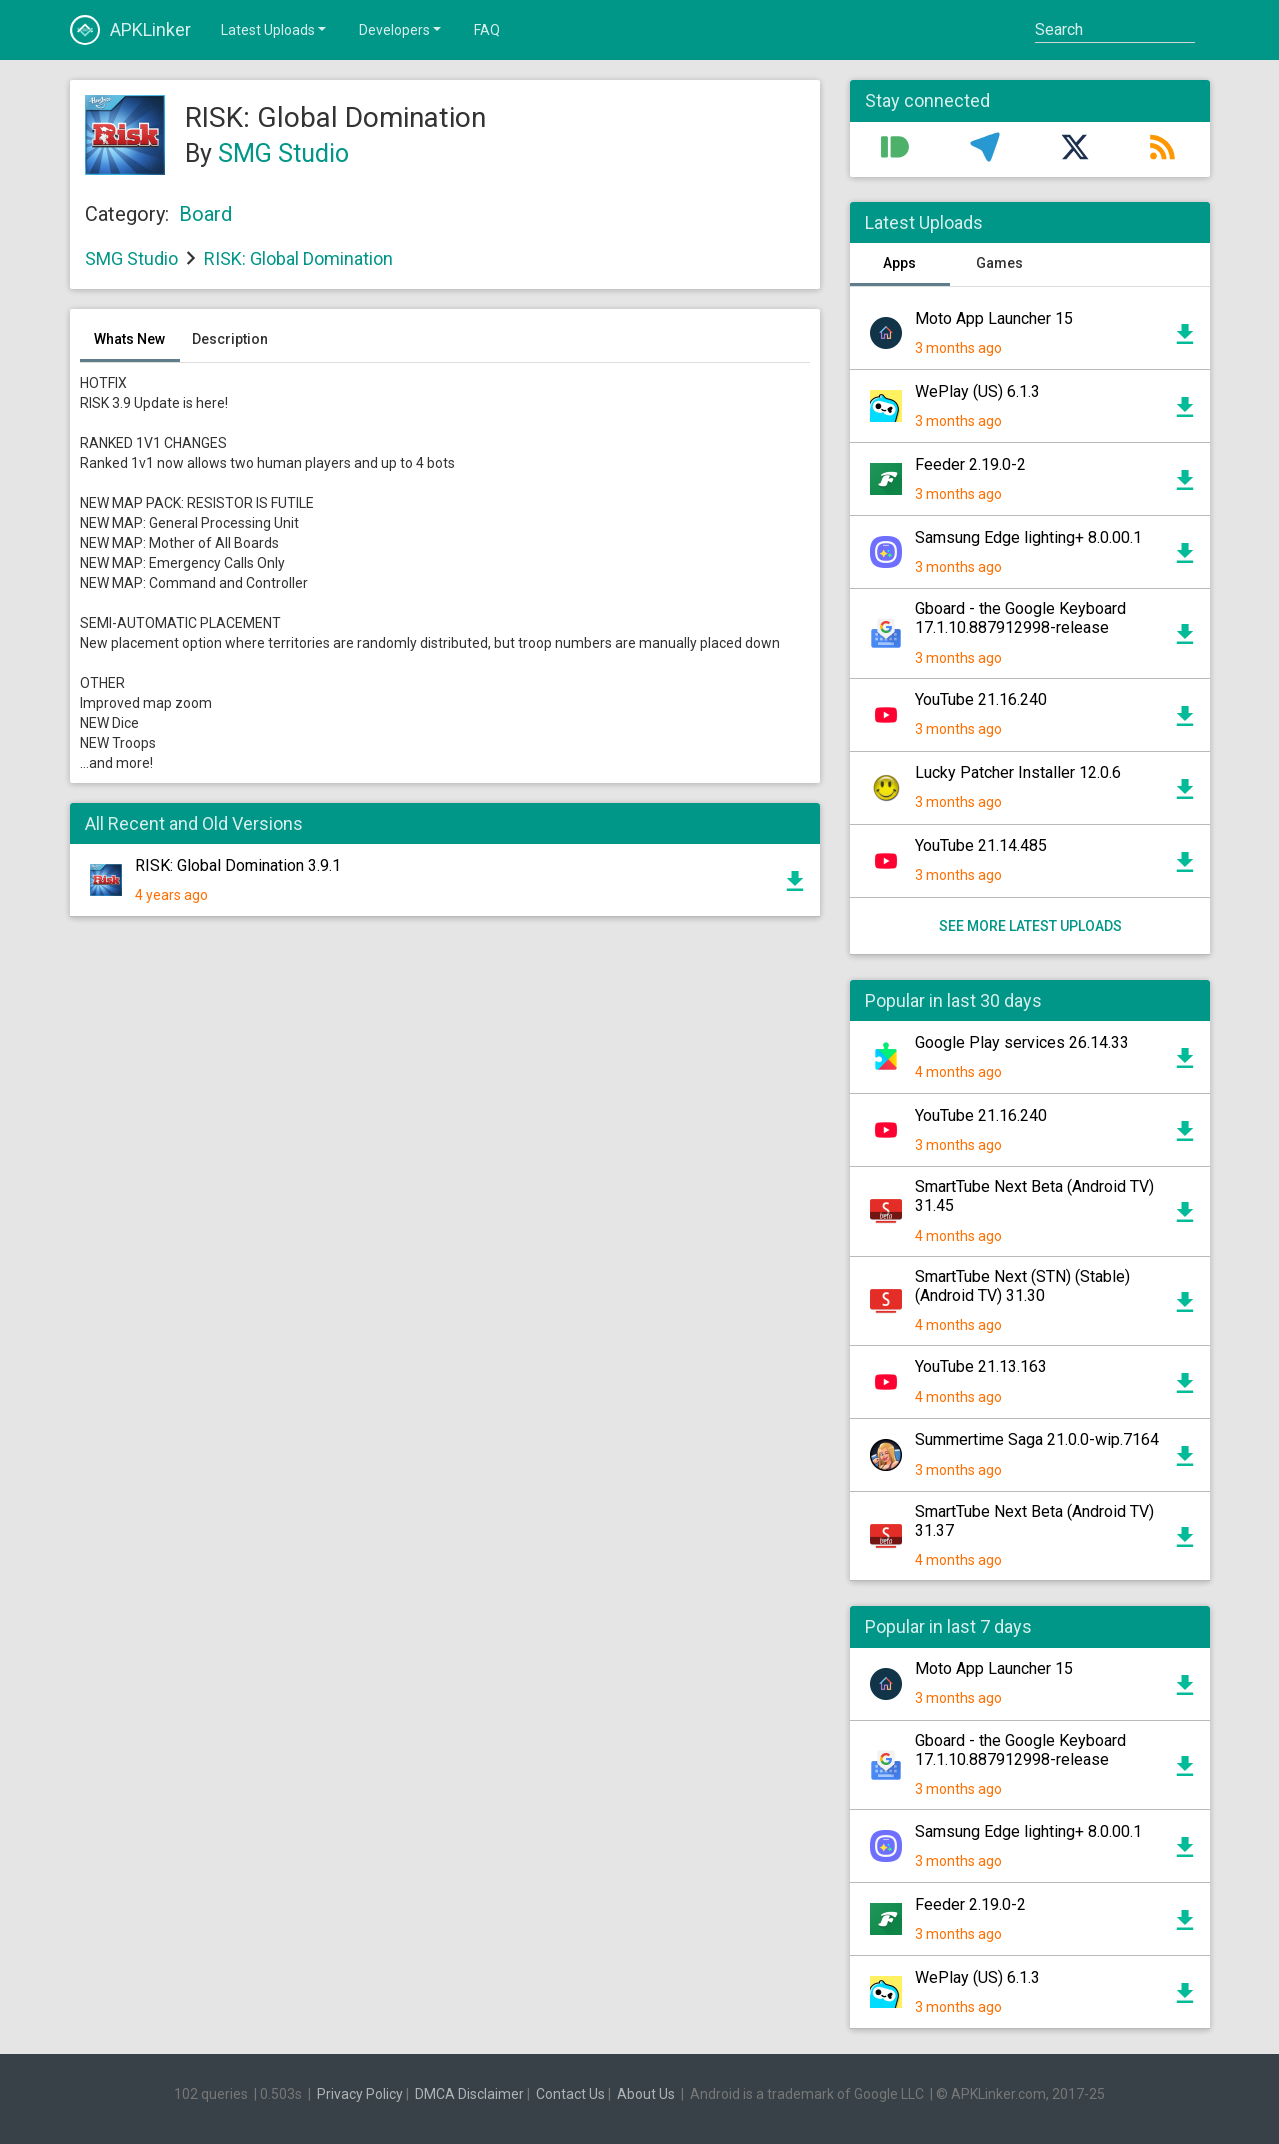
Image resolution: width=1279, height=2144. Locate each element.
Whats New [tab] (129, 339)
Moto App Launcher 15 (994, 318)
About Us (646, 2094)
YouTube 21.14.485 (981, 845)
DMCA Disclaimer (469, 2094)
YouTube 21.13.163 (981, 1366)
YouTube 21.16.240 (981, 699)
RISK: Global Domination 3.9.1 (238, 865)
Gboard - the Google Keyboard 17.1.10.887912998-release (1020, 618)
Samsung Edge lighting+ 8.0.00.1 (1028, 537)
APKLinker (130, 30)
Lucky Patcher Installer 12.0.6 (1018, 772)
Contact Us (570, 2094)
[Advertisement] (445, 1172)
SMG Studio (283, 153)
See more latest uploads (1029, 926)
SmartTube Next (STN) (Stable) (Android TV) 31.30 (1022, 1286)
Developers (401, 29)
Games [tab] (999, 263)
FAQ (487, 30)
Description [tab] (230, 339)
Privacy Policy (360, 2094)
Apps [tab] (899, 263)
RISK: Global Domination (298, 258)
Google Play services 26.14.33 (1022, 1042)
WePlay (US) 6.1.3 (977, 391)
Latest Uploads (275, 29)
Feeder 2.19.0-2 (970, 464)
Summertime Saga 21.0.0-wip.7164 (1037, 1439)
